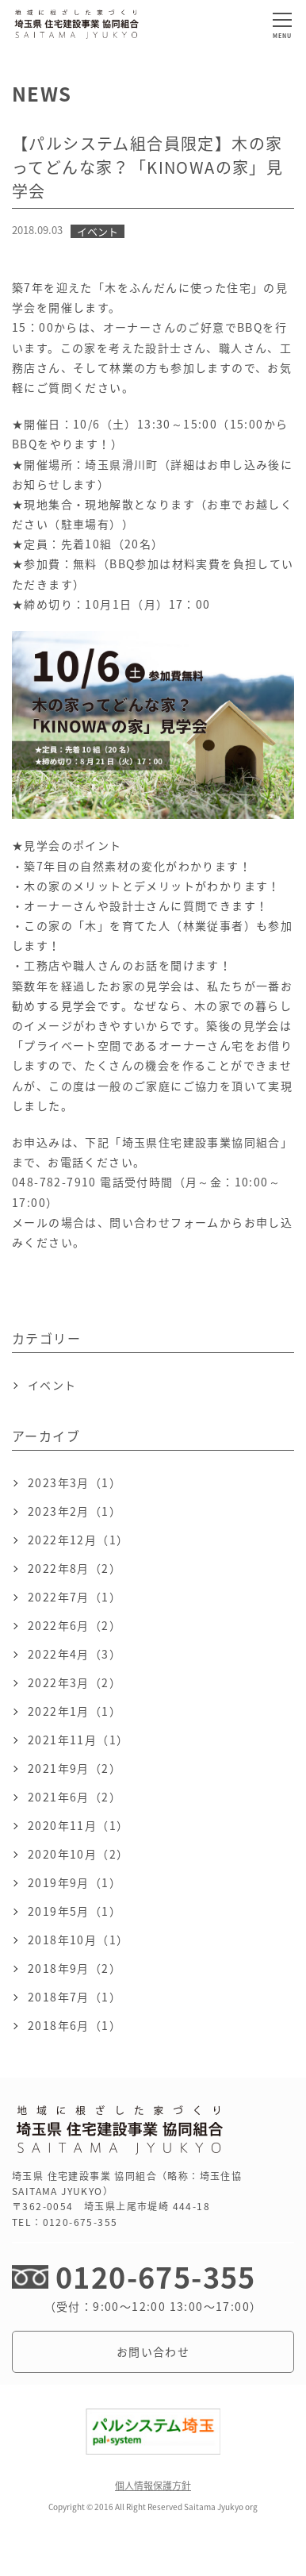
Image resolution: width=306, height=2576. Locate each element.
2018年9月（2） (74, 1968)
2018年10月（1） (78, 1939)
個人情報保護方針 (153, 2485)
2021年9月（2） (74, 1768)
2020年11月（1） (78, 1825)
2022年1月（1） (74, 1711)
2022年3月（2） (74, 1682)
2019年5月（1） (74, 1911)
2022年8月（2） (74, 1568)
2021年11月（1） (78, 1739)
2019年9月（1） (74, 1882)
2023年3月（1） (74, 1482)
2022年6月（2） (74, 1625)
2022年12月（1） (78, 1540)
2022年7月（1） (74, 1597)
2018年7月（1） (74, 1997)
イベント (52, 1385)
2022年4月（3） (74, 1654)
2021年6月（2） (74, 1797)
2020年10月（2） (78, 1854)
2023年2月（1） (74, 1511)
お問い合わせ (153, 2351)
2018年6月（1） (74, 2025)
